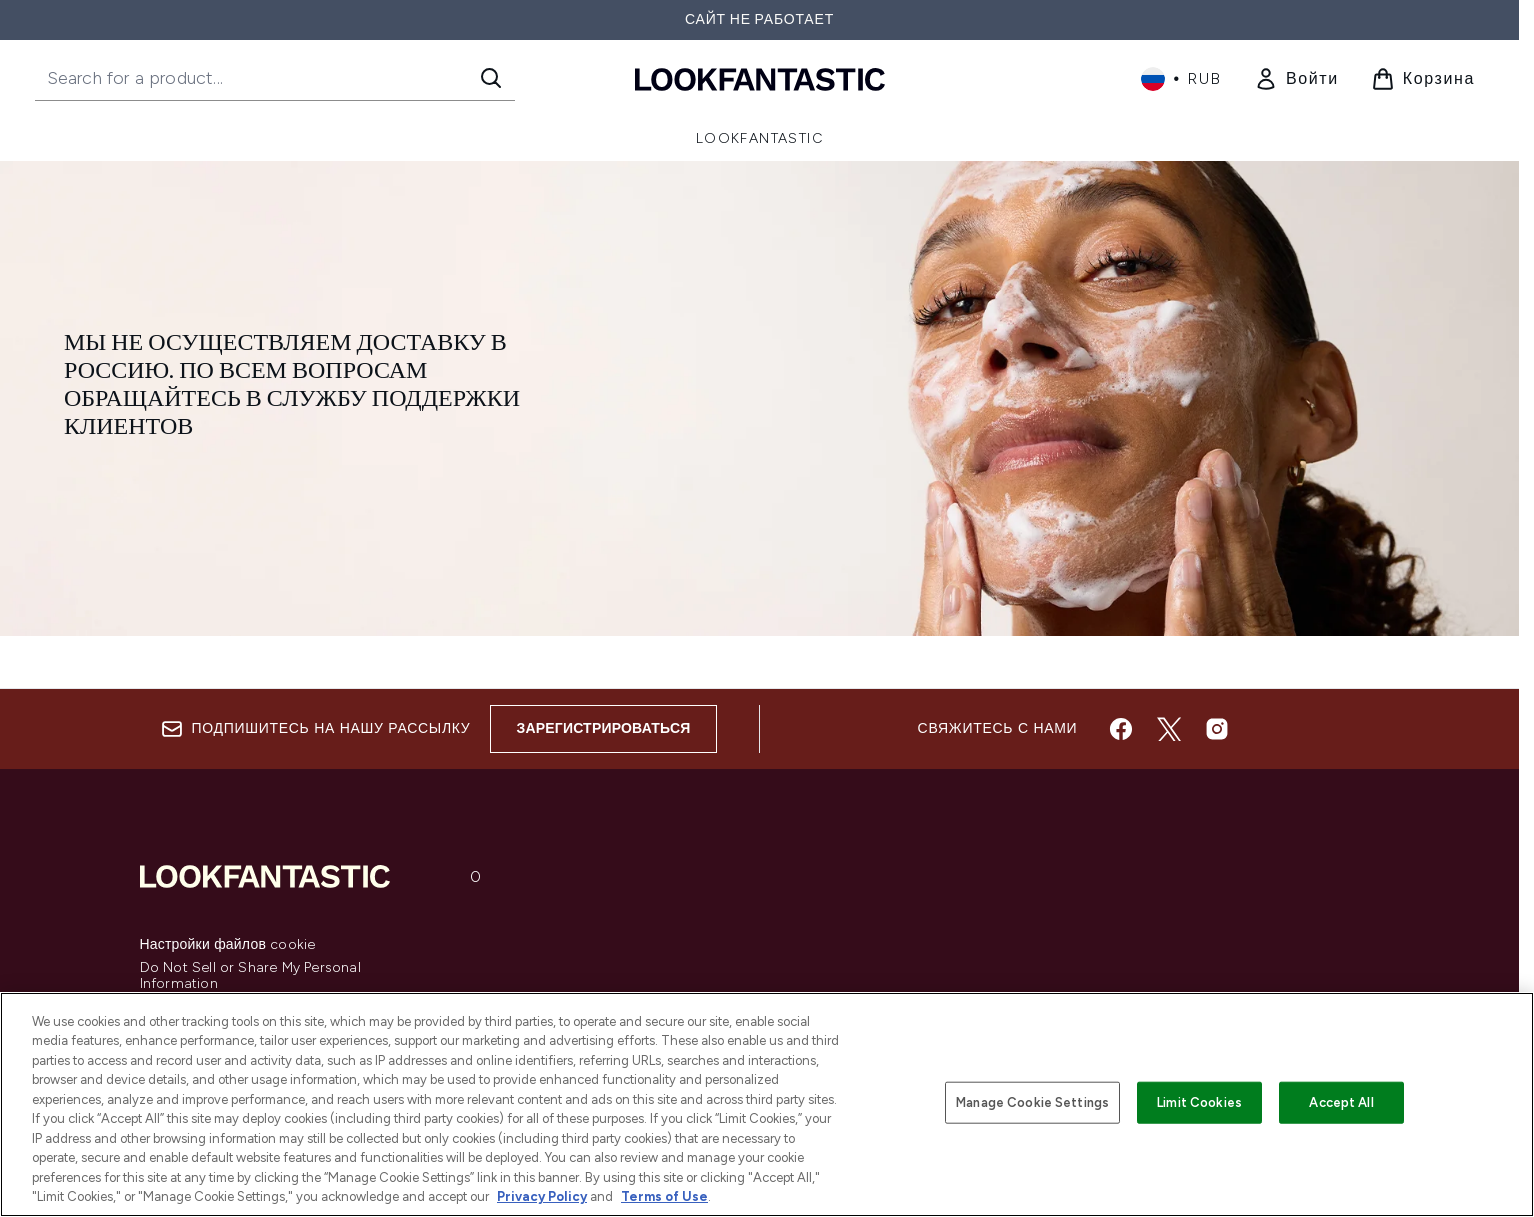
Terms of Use (664, 1196)
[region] (767, 1104)
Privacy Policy (542, 1196)
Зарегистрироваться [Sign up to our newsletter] (603, 728)
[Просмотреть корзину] (1423, 79)
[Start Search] (491, 78)
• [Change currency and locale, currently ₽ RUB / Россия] (1181, 79)
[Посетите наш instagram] (1217, 729)
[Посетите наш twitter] (1169, 729)
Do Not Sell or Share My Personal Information (250, 976)
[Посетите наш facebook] (1121, 729)
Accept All (1341, 1102)
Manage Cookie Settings (1032, 1102)
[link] (1296, 79)
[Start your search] (275, 78)
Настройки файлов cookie (228, 945)
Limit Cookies (1199, 1102)
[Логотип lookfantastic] (760, 78)
